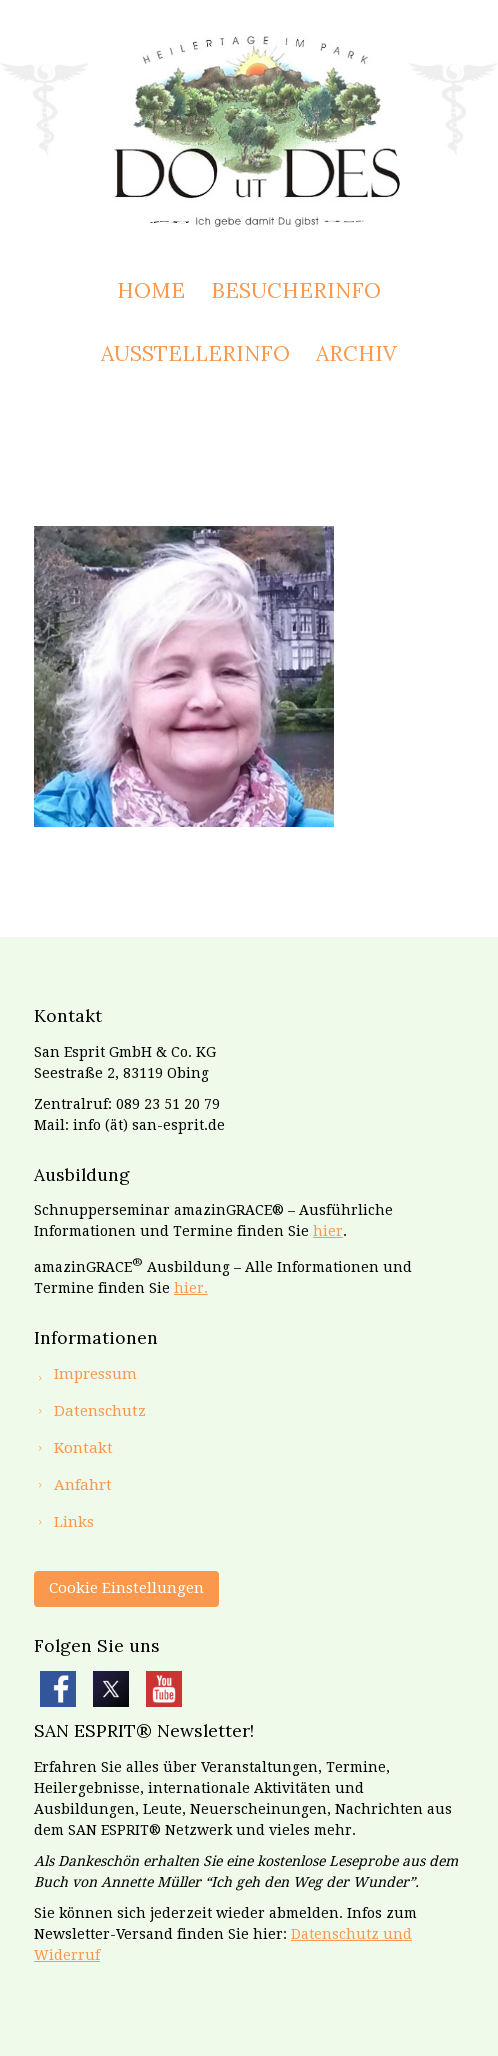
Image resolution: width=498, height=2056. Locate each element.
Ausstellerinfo (195, 353)
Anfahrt (83, 1485)
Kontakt (83, 1448)
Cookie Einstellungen (126, 1588)
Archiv (356, 353)
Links (74, 1522)
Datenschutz (100, 1411)
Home (151, 290)
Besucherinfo (296, 290)
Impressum (95, 1374)
